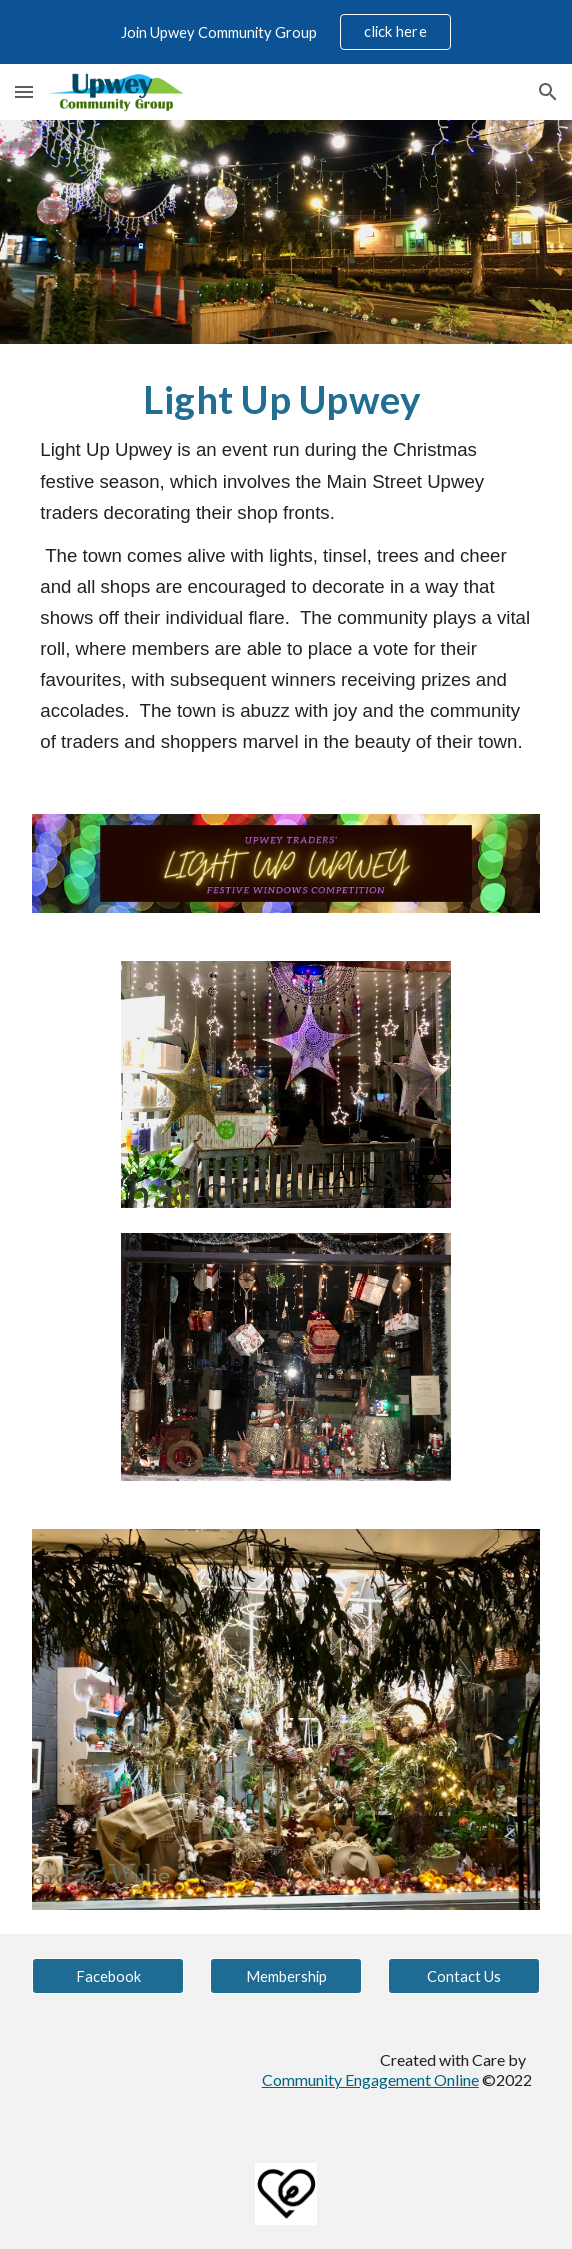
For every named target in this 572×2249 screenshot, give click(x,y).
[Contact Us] (463, 1976)
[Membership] (285, 1976)
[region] (286, 32)
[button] (24, 91)
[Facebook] (107, 1976)
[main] (285, 567)
